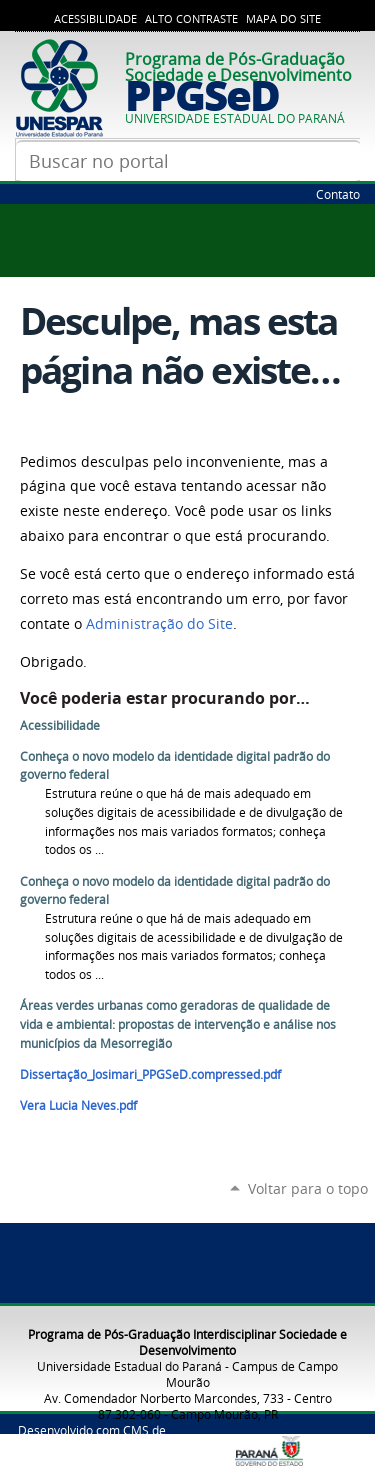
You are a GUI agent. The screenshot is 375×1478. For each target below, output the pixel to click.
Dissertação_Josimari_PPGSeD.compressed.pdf (150, 1074)
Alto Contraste (191, 19)
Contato (338, 194)
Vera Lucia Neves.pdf (78, 1105)
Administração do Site (159, 624)
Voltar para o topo (308, 1188)
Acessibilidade (95, 19)
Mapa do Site (283, 19)
